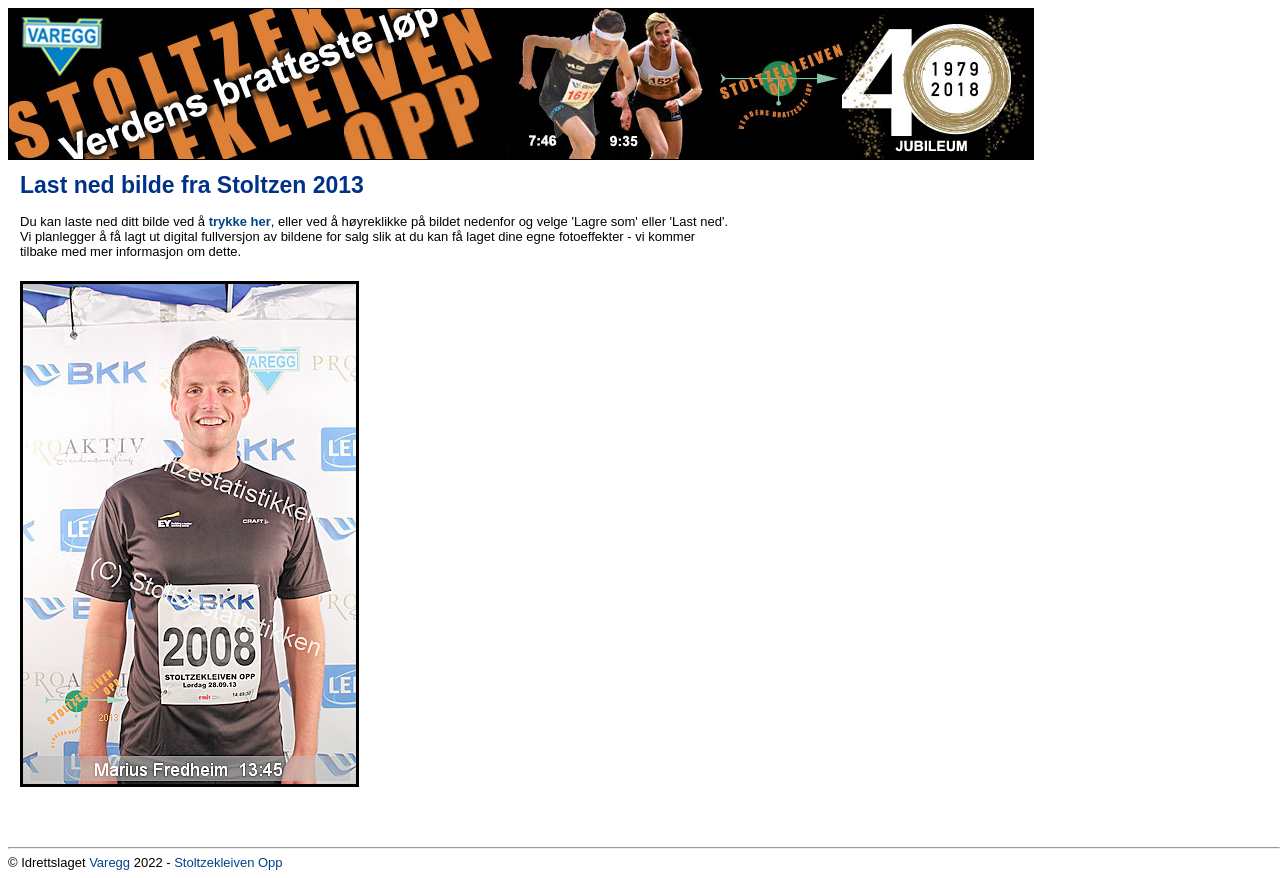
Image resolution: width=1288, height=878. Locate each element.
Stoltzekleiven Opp (228, 862)
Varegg (109, 862)
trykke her (240, 221)
